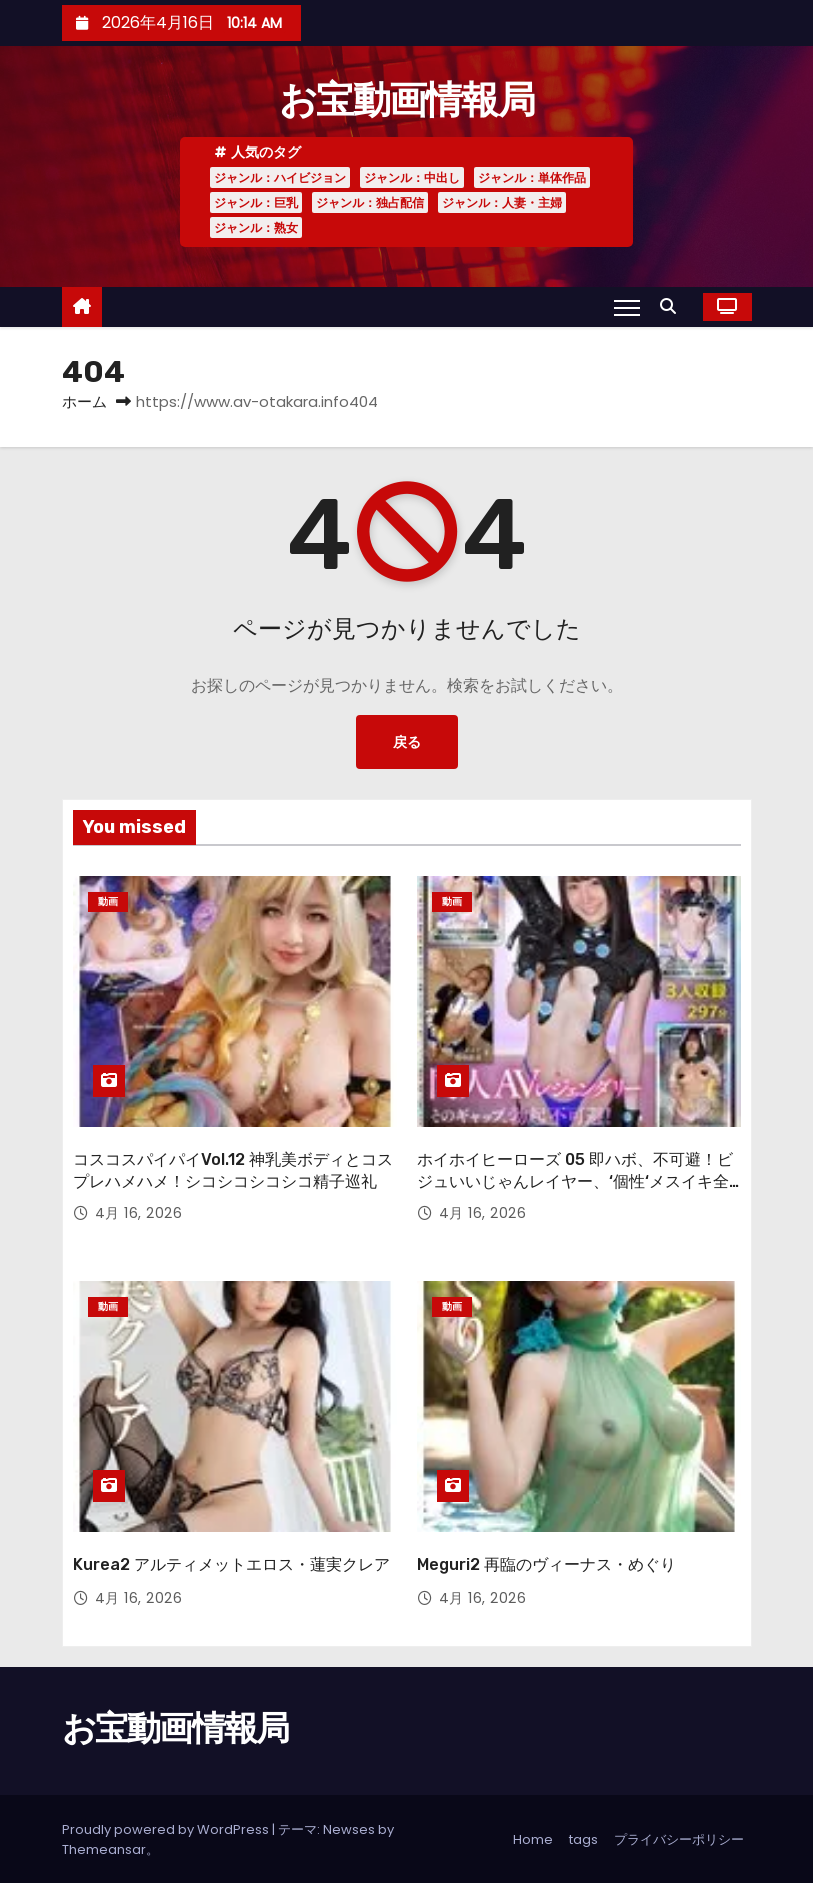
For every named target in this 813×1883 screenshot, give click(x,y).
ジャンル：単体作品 (532, 177)
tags (583, 1837)
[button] (673, 306)
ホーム (84, 401)
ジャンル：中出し (412, 177)
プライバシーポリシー (679, 1837)
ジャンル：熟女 (256, 227)
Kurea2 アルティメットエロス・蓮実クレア (231, 1563)
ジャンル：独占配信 (370, 202)
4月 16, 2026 (139, 1213)
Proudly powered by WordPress (167, 1827)
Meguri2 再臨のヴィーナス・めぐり (546, 1563)
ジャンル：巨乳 (256, 202)
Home (533, 1837)
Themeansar (104, 1847)
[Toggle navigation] (626, 307)
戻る (407, 742)
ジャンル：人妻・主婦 (502, 202)
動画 (108, 901)
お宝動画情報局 (406, 100)
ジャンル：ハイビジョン (280, 177)
